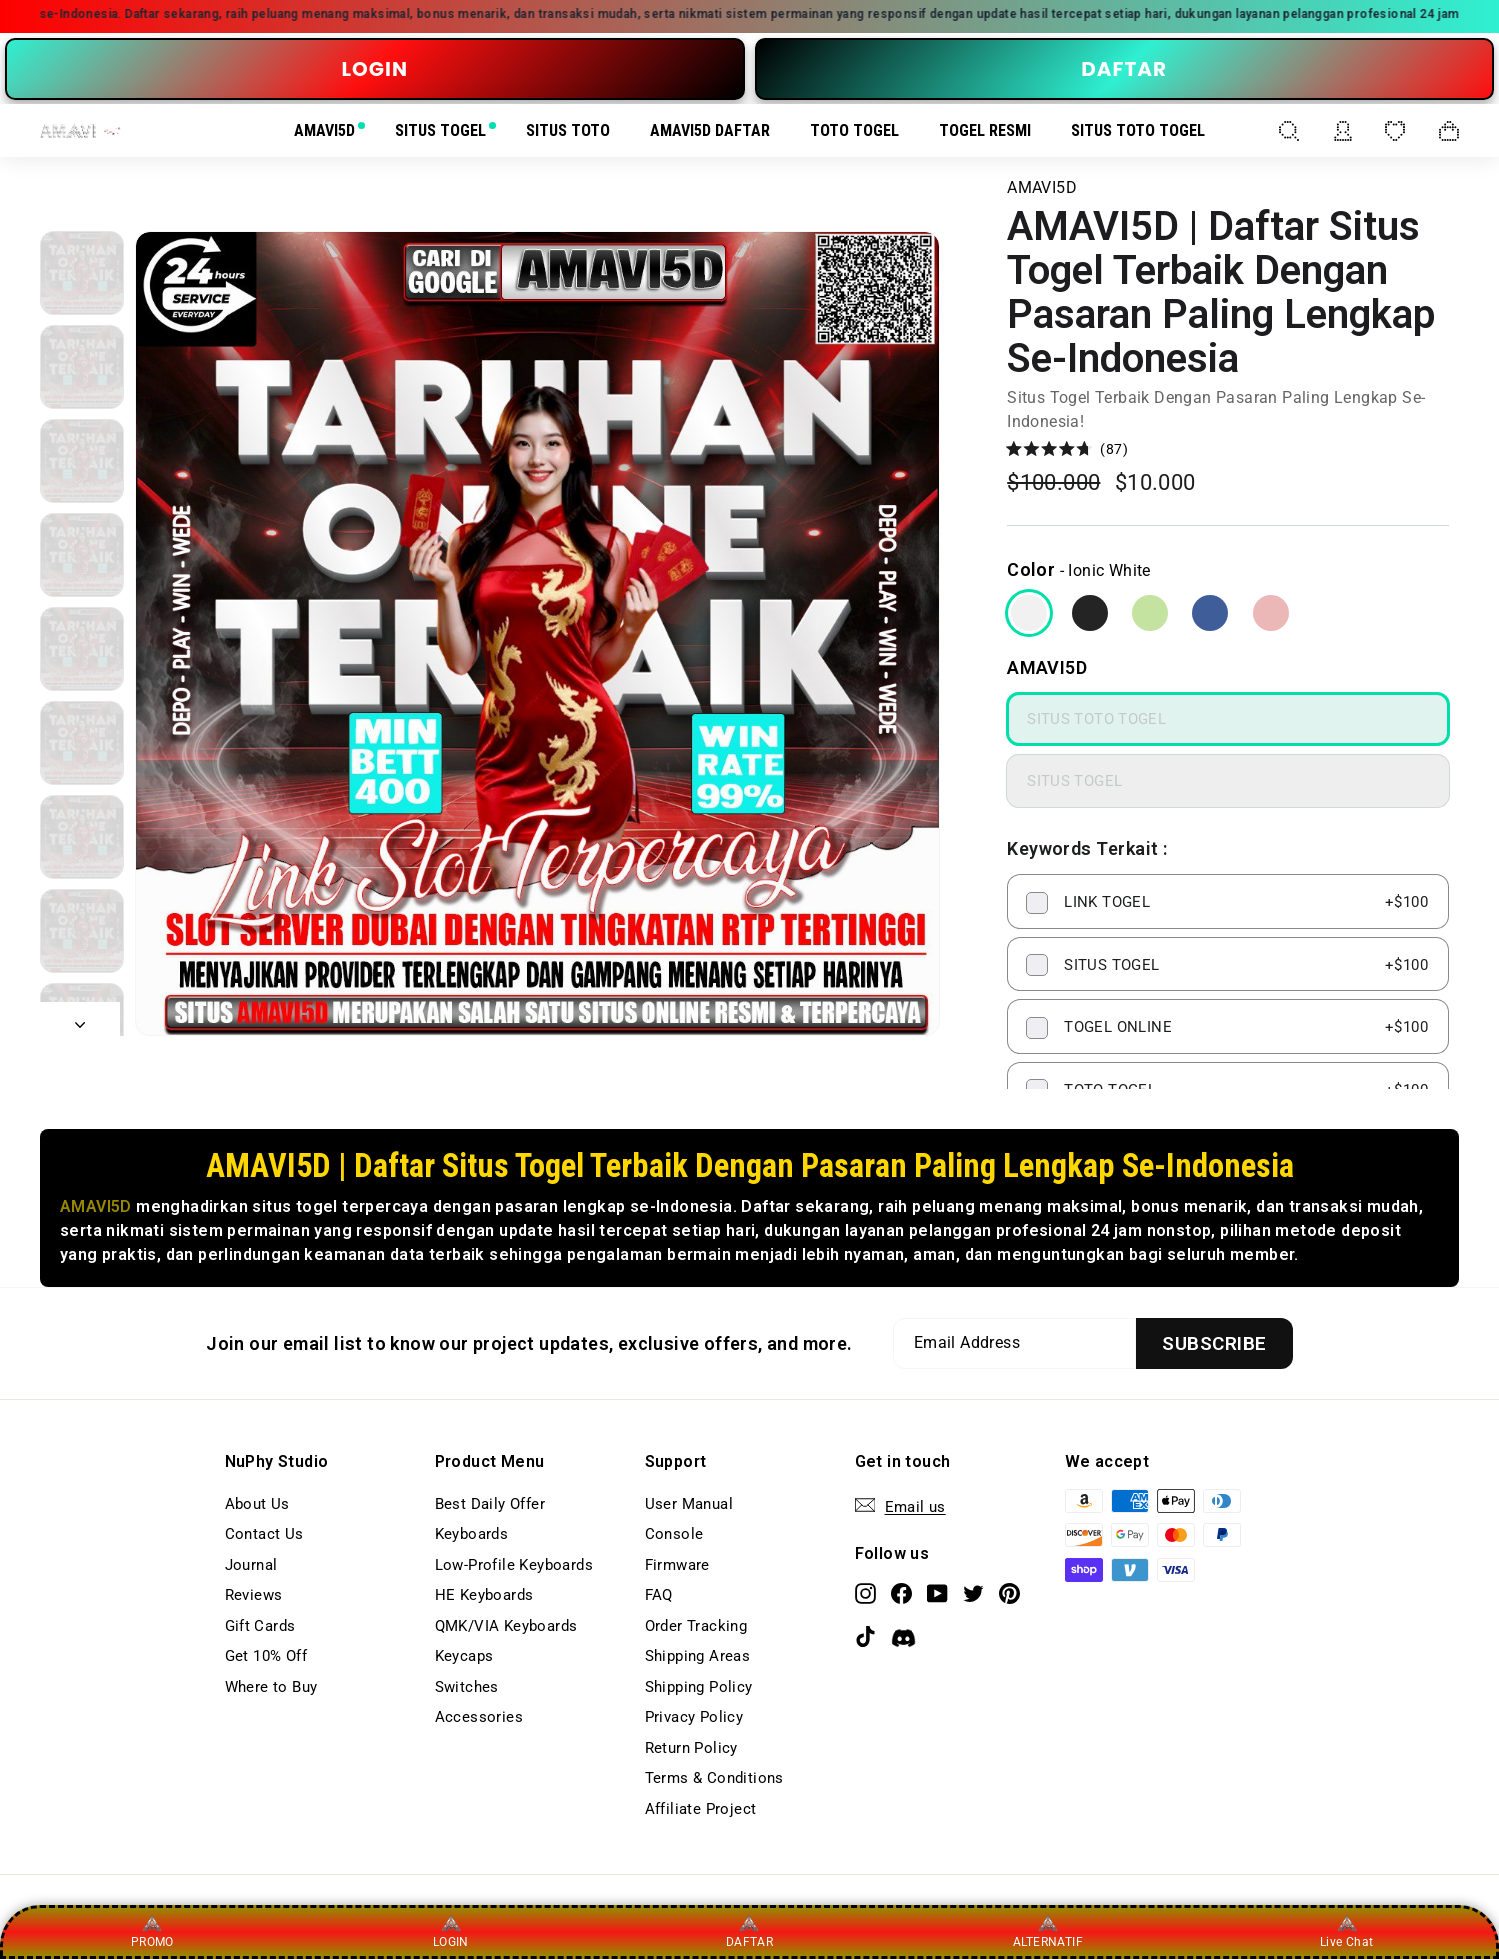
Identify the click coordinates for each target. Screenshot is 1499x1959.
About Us (257, 1504)
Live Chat (1347, 1931)
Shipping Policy (699, 1687)
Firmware (677, 1565)
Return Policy (691, 1748)
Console (674, 1534)
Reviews (254, 1595)
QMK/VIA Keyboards (506, 1626)
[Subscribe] (1214, 1343)
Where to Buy (271, 1687)
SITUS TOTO (568, 130)
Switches (467, 1687)
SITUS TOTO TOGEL (1138, 130)
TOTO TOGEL (854, 130)
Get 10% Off (266, 1656)
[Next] (80, 1019)
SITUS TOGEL (440, 130)
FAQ (659, 1595)
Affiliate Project (701, 1809)
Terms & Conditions (714, 1778)
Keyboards (472, 1534)
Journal (251, 1565)
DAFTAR (1124, 69)
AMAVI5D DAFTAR (710, 130)
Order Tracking (696, 1626)
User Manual (689, 1504)
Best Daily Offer (490, 1504)
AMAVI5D (324, 130)
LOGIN (375, 69)
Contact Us (264, 1534)
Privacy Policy (694, 1717)
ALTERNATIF (1048, 1931)
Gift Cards (260, 1626)
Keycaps (464, 1656)
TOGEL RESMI (985, 130)
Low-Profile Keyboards (514, 1565)
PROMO (152, 1931)
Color (1031, 569)
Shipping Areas (698, 1656)
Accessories (479, 1717)
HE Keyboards (484, 1595)
